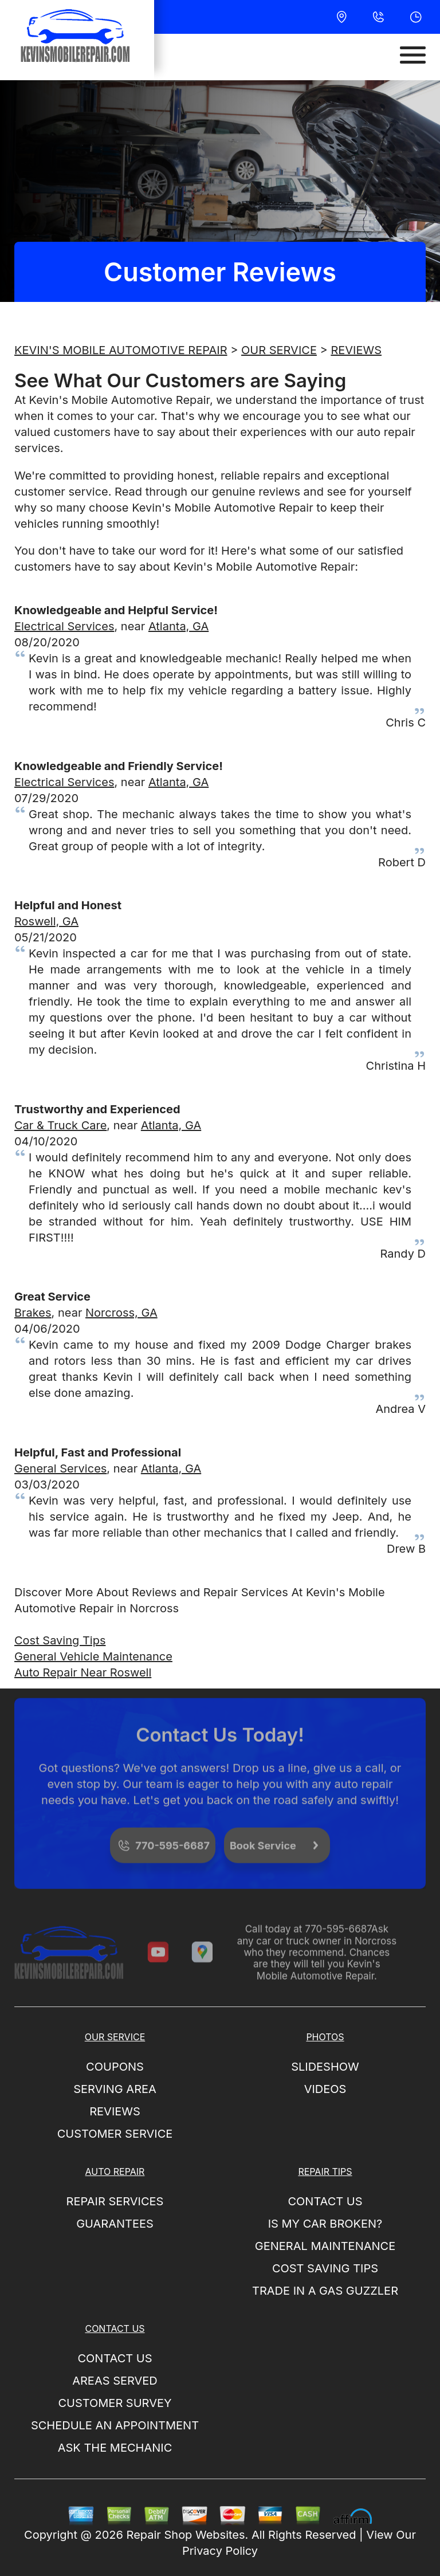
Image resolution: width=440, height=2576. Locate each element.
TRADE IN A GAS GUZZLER (325, 2291)
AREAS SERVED (115, 2380)
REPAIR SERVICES (115, 2201)
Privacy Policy (220, 2551)
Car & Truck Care (60, 1125)
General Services (60, 1468)
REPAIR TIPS (325, 2171)
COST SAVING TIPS (325, 2268)
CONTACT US (325, 2201)
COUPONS (115, 2067)
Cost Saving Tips (59, 1640)
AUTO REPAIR (115, 2171)
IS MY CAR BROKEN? (325, 2224)
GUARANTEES (115, 2224)
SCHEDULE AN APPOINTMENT (115, 2425)
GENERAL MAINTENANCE (325, 2246)
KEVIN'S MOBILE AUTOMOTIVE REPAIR (120, 350)
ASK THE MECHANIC (115, 2448)
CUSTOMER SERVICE (115, 2134)
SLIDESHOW (325, 2067)
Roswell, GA (46, 921)
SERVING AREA (114, 2089)
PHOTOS (325, 2037)
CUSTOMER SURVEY (114, 2403)
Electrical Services (64, 626)
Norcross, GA (121, 1313)
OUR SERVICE (279, 350)
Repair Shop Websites (186, 2535)
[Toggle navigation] (413, 55)
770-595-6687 (338, 1940)
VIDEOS (325, 2089)
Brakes (33, 1313)
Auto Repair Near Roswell (82, 1672)
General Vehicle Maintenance (93, 1656)
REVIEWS (356, 350)
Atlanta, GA (178, 626)
